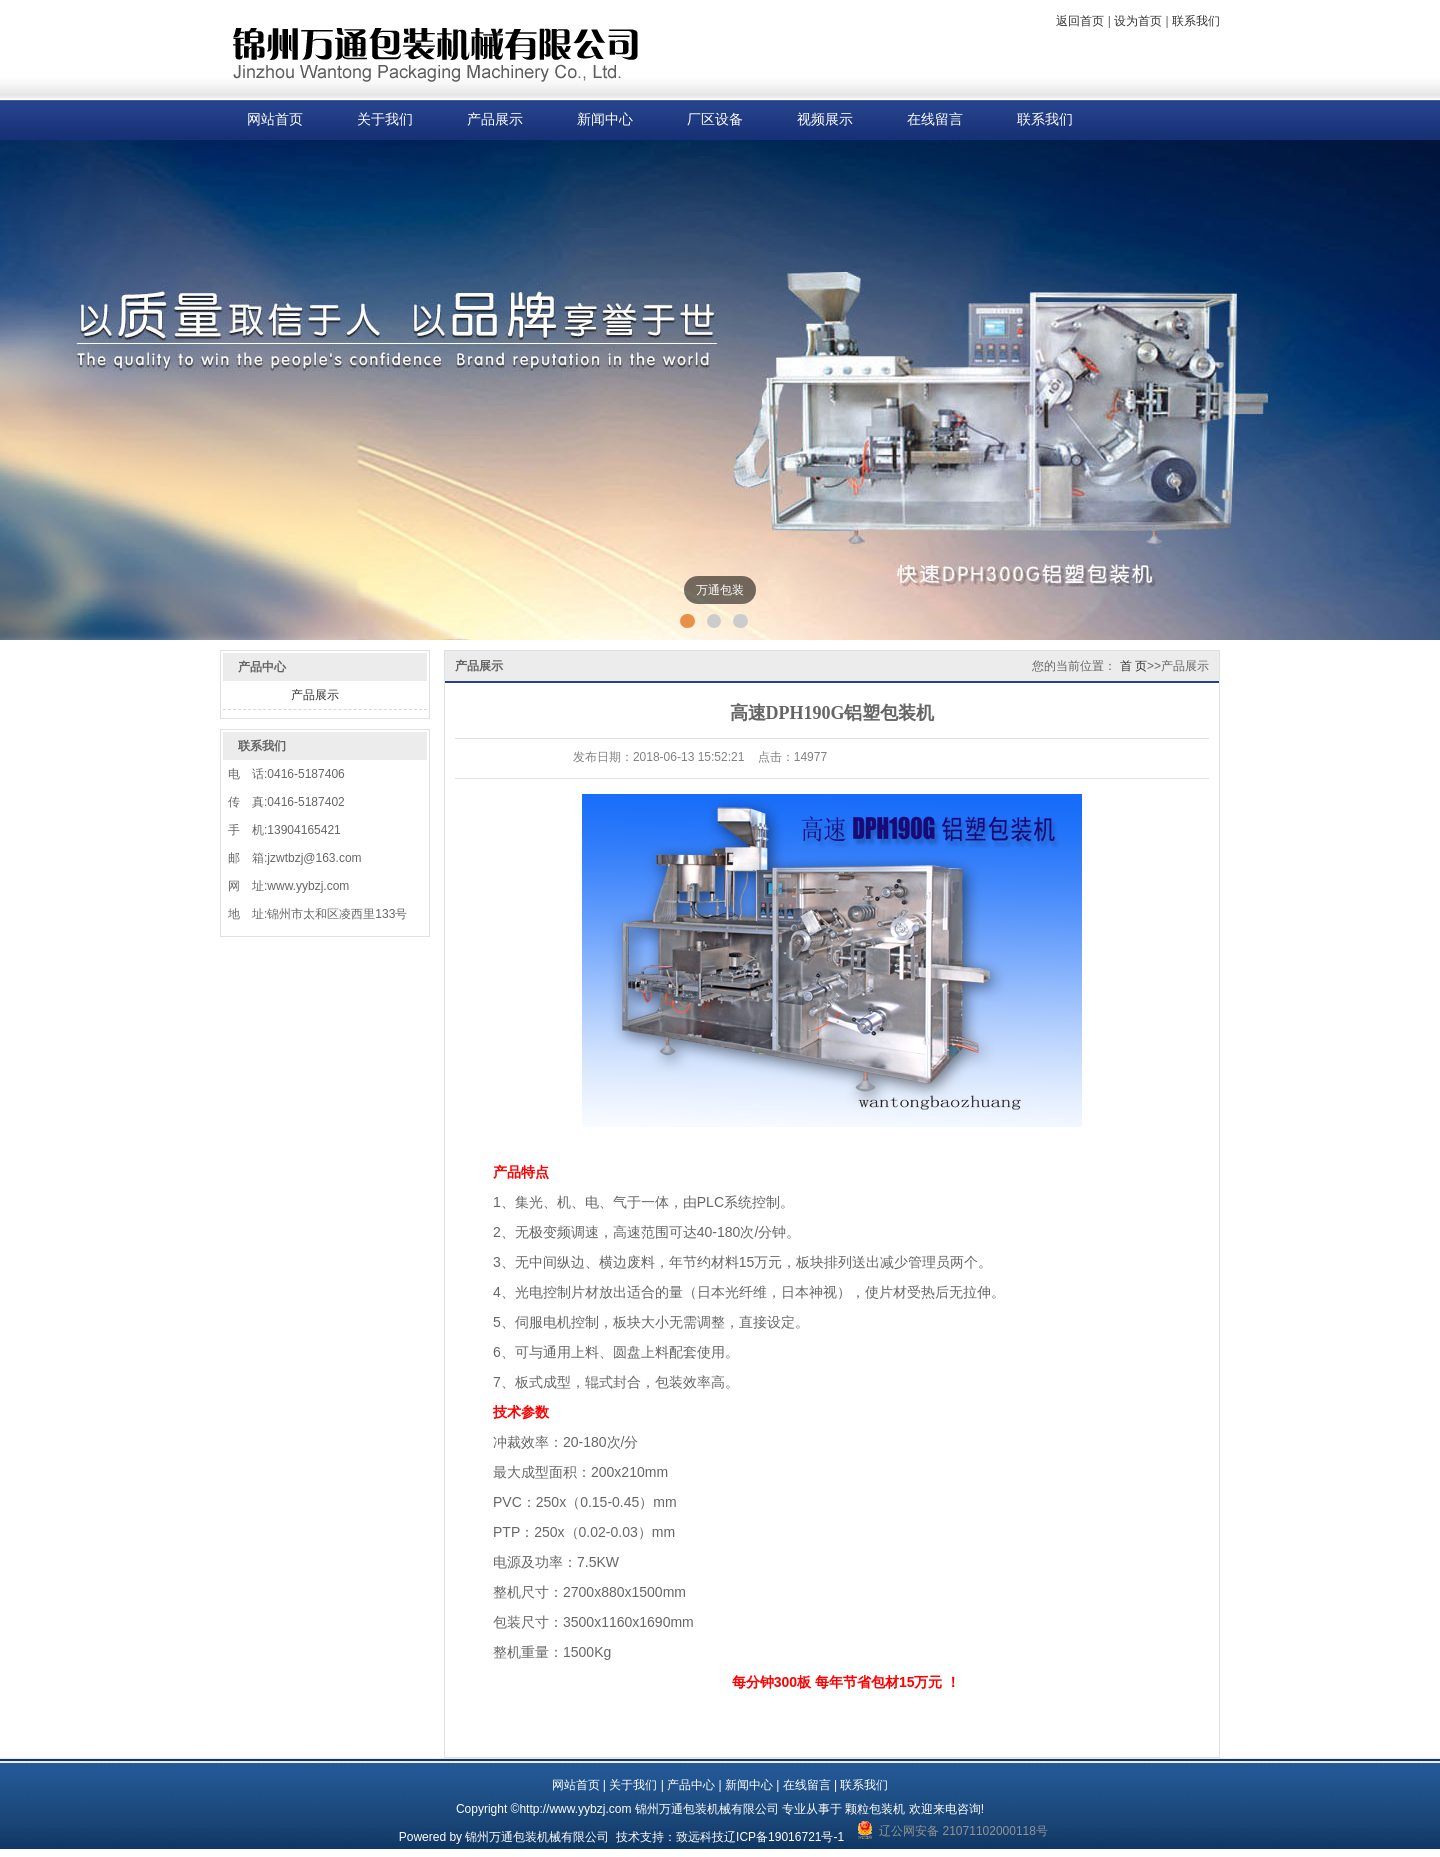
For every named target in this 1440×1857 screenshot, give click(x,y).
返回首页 (1080, 21)
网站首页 (275, 119)
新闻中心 (605, 119)
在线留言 (935, 119)
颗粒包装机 (875, 1809)
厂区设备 (715, 119)
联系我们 (1196, 21)
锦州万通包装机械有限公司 (537, 1837)
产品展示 (495, 119)
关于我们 (385, 119)
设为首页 (1138, 21)
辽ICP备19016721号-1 (784, 1837)
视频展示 (825, 119)
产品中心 (691, 1785)
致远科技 (700, 1837)
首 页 (1133, 666)
